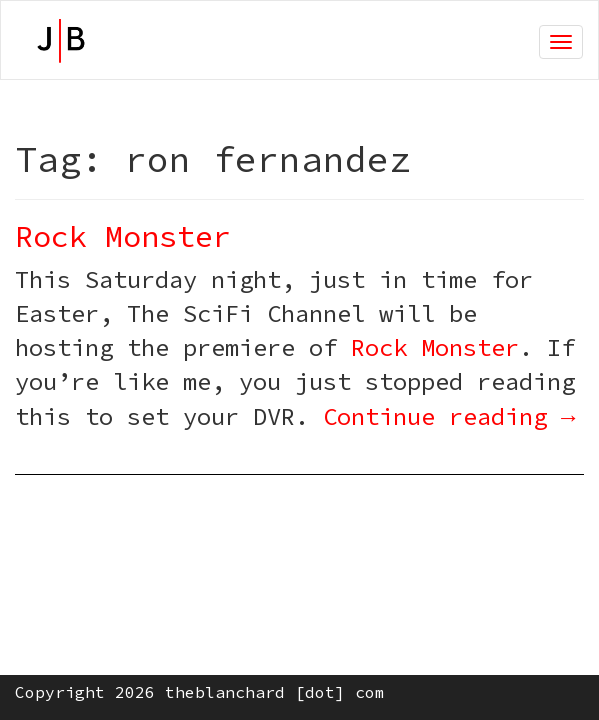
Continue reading (449, 416)
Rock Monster (123, 236)
